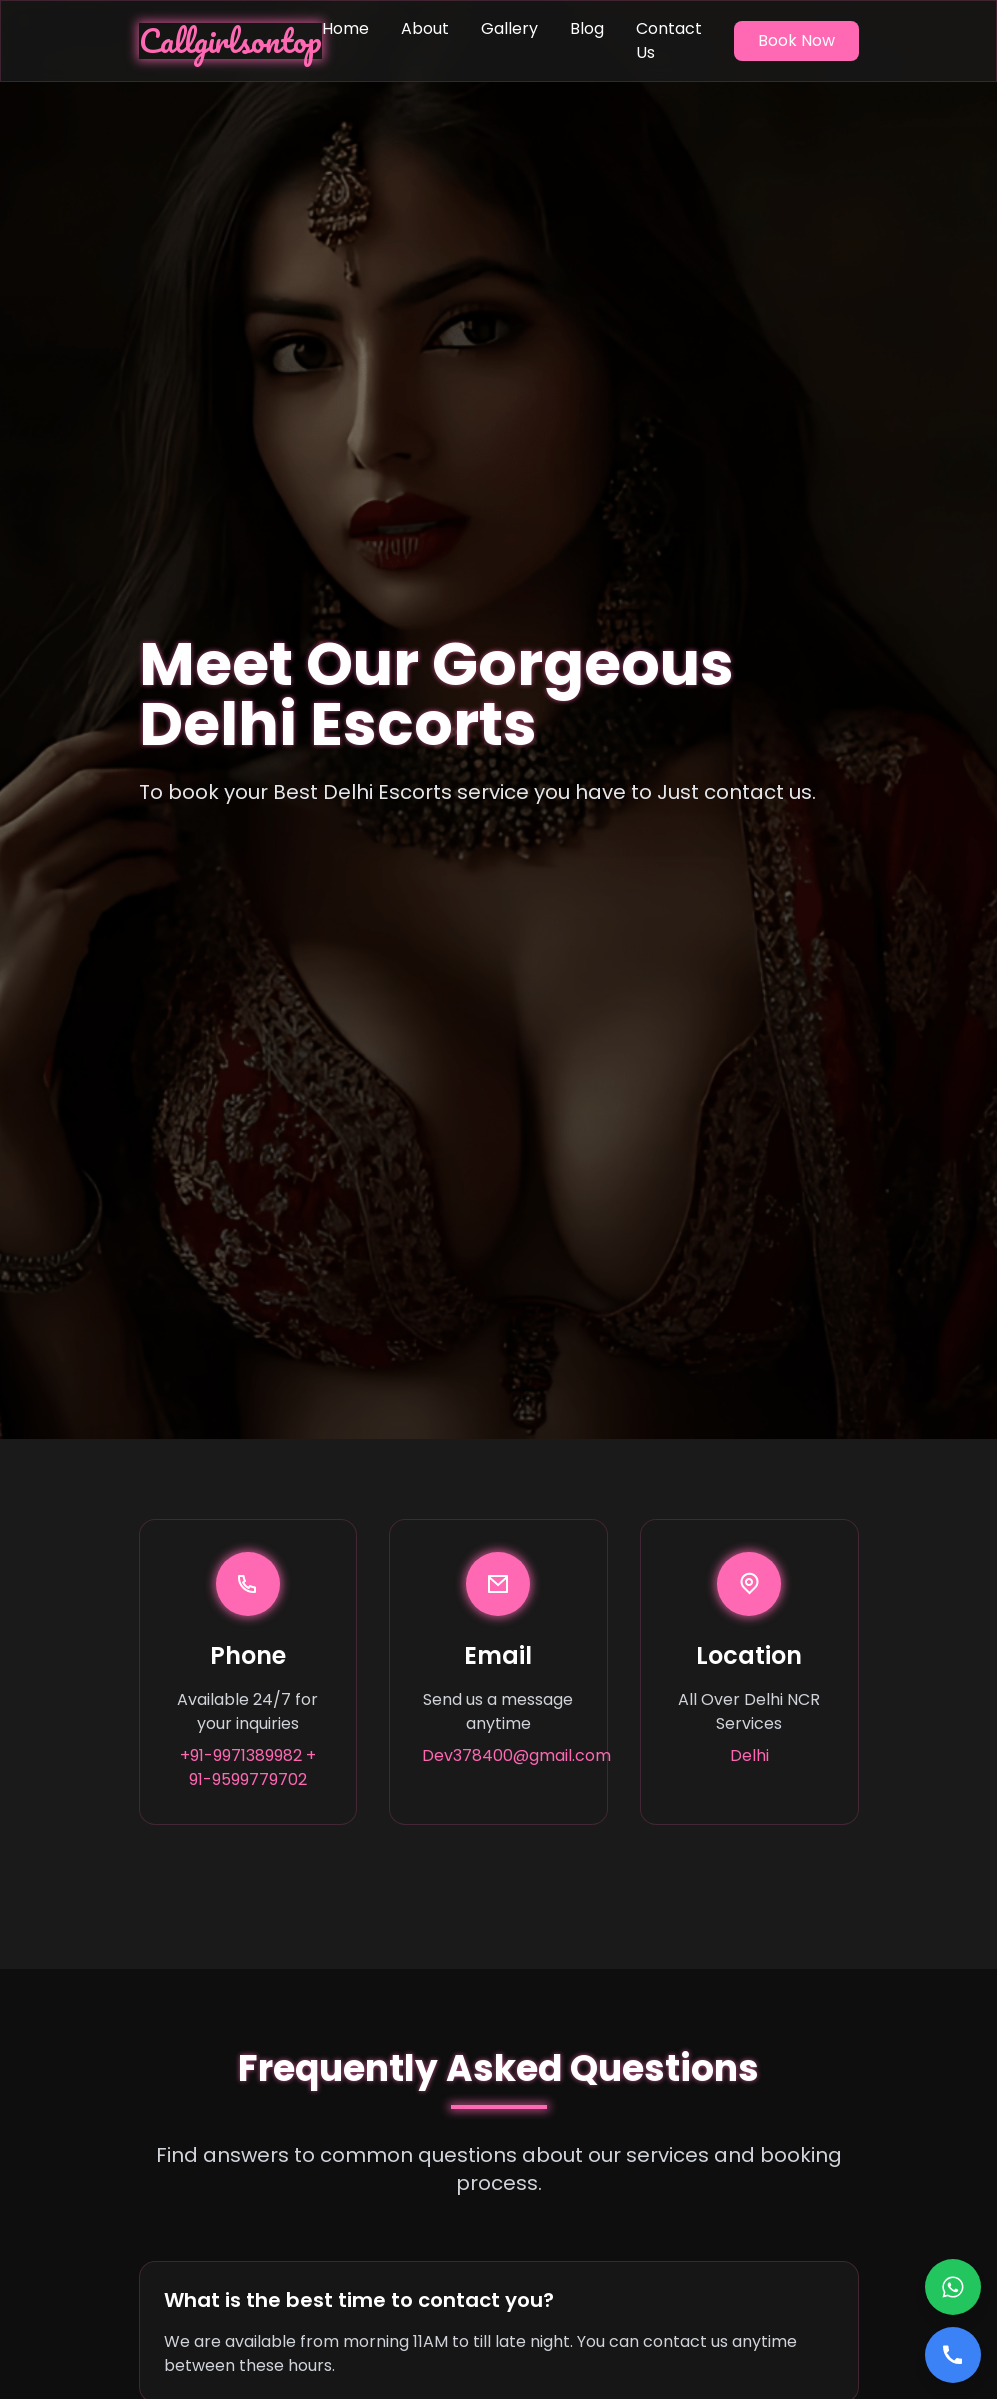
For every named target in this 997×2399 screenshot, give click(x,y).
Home (345, 28)
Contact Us (669, 40)
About (425, 28)
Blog (587, 28)
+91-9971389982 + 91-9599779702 (248, 1767)
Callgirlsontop (230, 41)
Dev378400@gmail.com (498, 1755)
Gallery (509, 28)
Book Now (796, 40)
